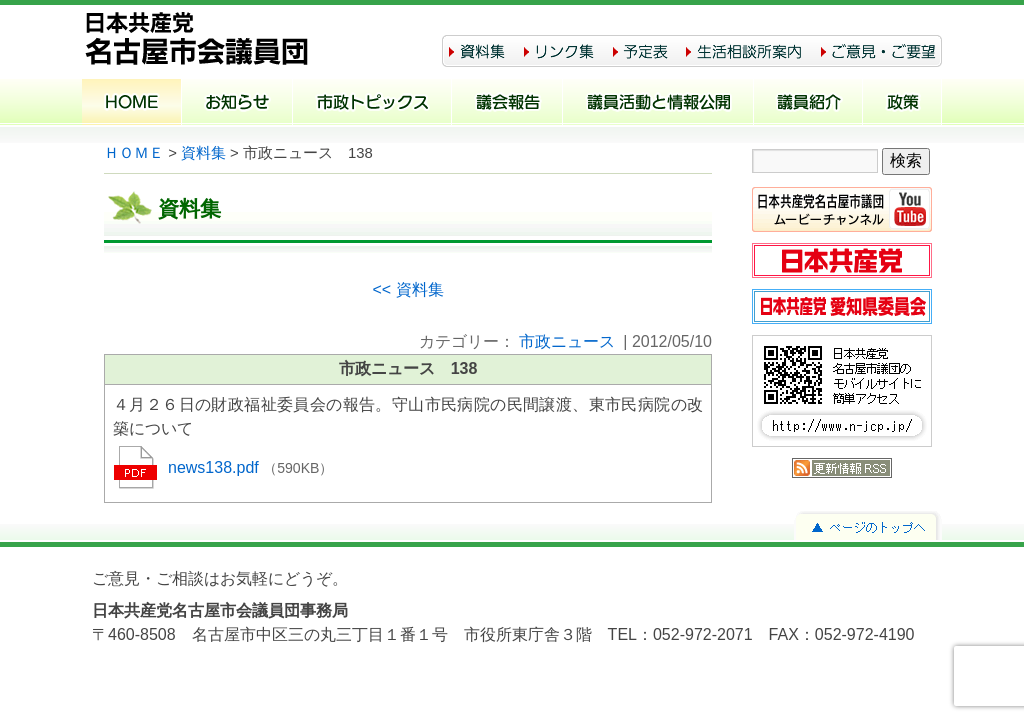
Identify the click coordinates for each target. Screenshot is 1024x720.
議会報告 (507, 104)
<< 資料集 (407, 289)
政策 (902, 104)
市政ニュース (567, 341)
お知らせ (237, 104)
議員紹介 (808, 104)
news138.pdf (215, 467)
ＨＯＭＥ (134, 153)
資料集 (203, 153)
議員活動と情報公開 (658, 104)
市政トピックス (372, 104)
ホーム (132, 104)
